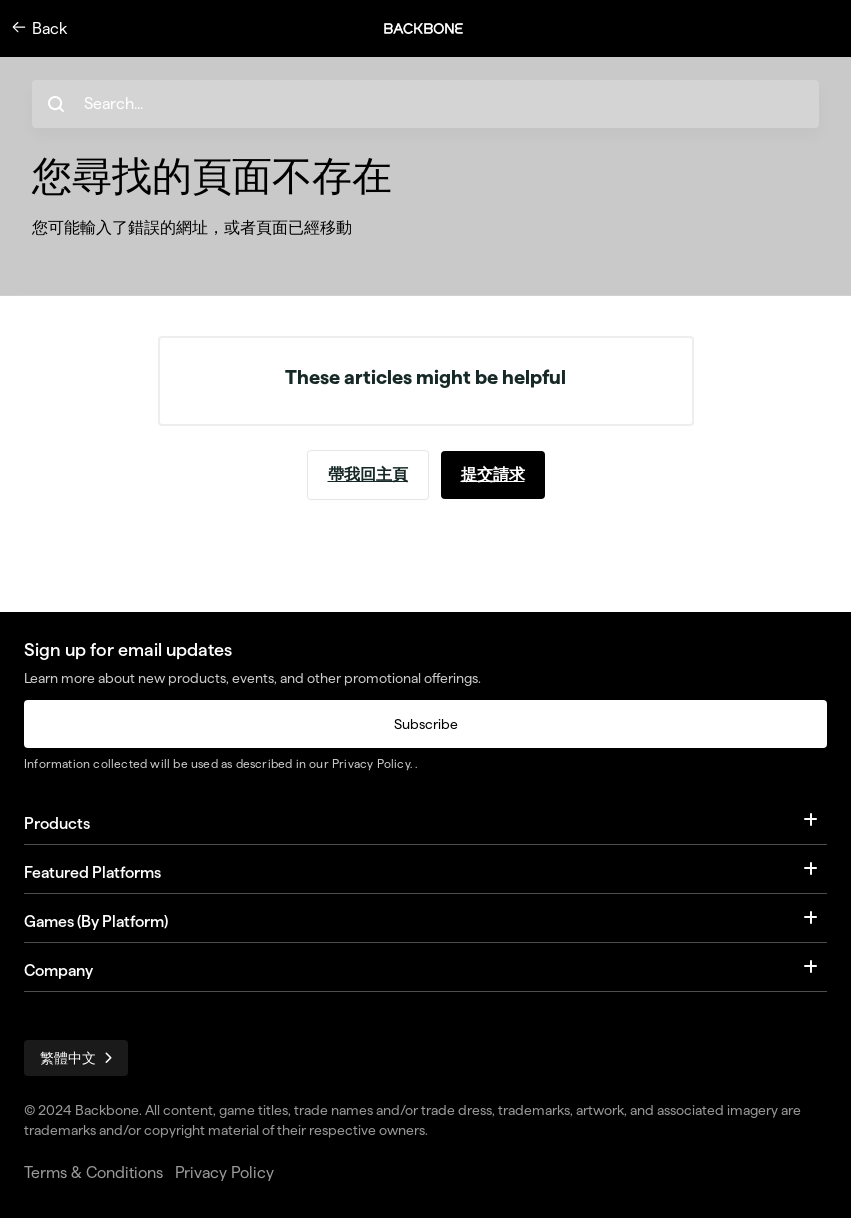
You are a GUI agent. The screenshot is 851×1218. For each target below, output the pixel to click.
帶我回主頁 (368, 474)
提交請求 (493, 474)
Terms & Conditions (93, 1172)
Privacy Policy (371, 763)
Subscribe (426, 724)
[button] (434, 28)
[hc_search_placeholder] (425, 104)
